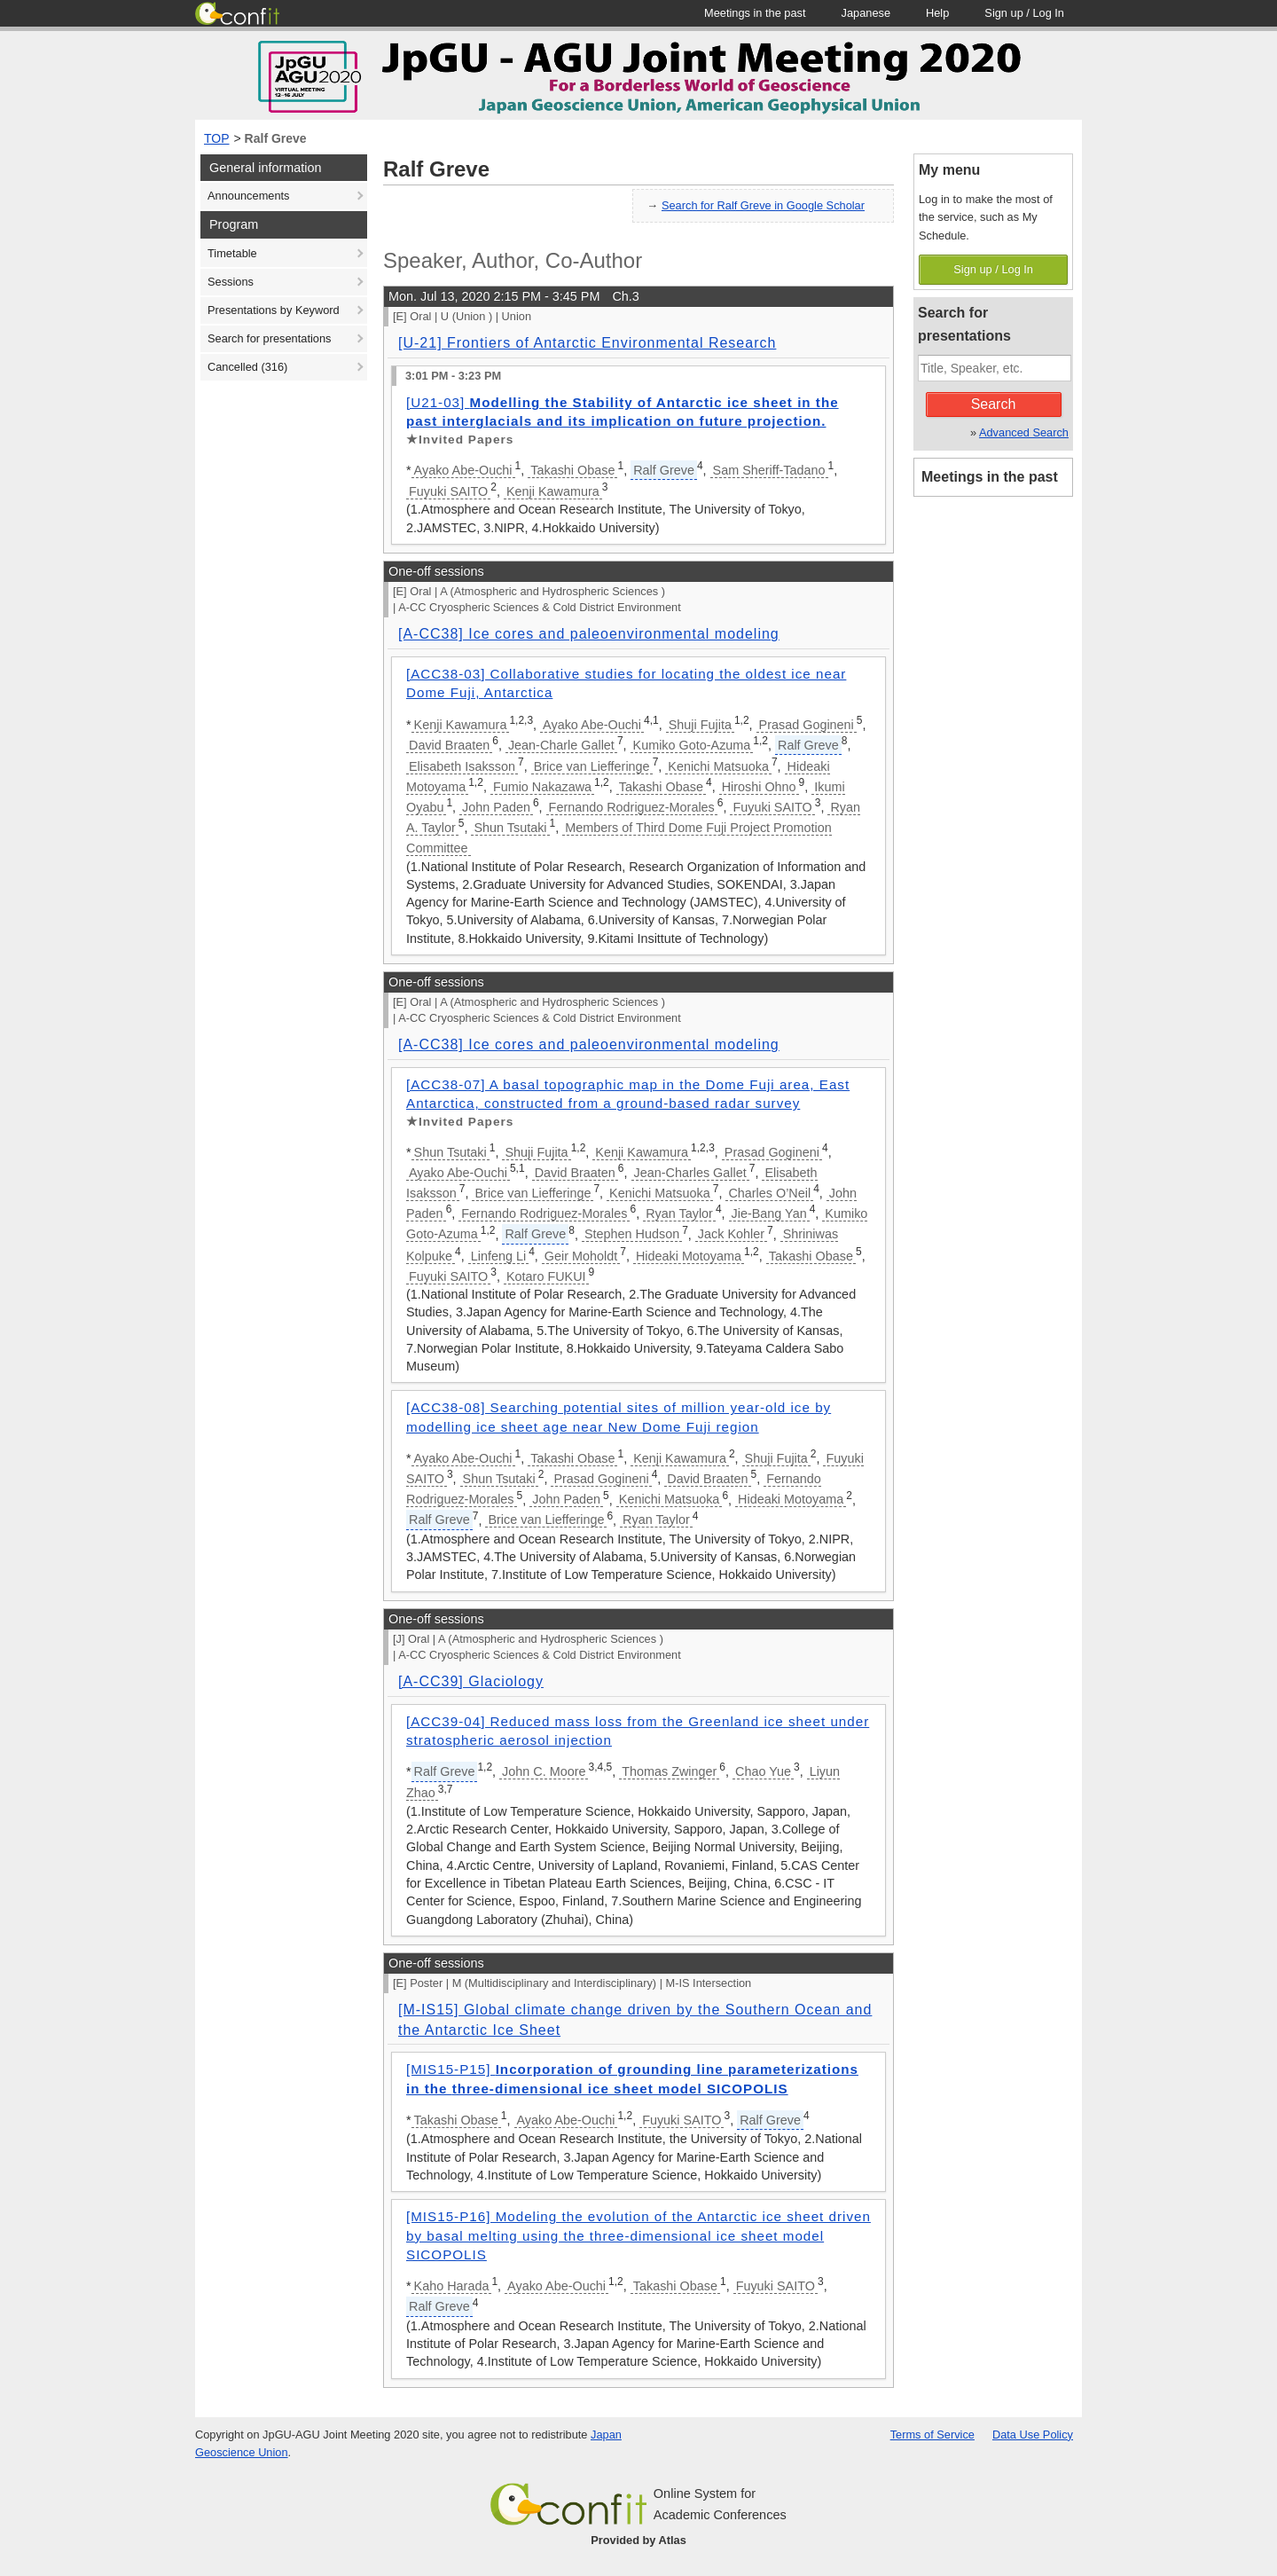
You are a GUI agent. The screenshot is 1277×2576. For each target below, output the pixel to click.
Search (993, 404)
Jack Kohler (731, 1234)
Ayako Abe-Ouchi (463, 470)
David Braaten (449, 745)
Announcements (248, 195)
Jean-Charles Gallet (690, 1173)
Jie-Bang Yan (769, 1213)
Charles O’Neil (769, 1193)
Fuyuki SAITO (448, 491)
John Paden (496, 807)
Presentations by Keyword (274, 310)
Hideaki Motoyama (688, 1256)
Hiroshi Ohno (759, 787)
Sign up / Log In (993, 269)
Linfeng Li (498, 1256)
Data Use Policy (1032, 2434)
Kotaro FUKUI (546, 1276)
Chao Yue (763, 1771)
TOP (217, 138)
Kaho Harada (452, 2286)
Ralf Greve (276, 138)
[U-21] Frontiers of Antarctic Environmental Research (587, 342)
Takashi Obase (572, 470)
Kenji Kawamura (552, 491)
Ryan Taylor (679, 1213)
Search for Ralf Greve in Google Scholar (763, 205)
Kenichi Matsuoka (718, 766)
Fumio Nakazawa (542, 787)
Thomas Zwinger (669, 1771)
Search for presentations (269, 338)
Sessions (231, 281)
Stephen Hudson (631, 1234)
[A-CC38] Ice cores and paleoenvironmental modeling (589, 633)
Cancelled (247, 366)
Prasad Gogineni (806, 725)
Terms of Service (932, 2434)
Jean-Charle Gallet (561, 745)
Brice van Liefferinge (592, 766)
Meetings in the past (989, 476)
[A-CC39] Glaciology (471, 1681)
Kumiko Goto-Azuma (692, 745)
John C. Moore (543, 1771)
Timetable (232, 253)
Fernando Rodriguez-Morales (632, 807)
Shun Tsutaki (510, 828)
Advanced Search (1024, 432)
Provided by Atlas (638, 2540)
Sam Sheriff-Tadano (769, 470)
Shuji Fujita (700, 725)
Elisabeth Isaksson (462, 766)
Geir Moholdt (580, 1256)
